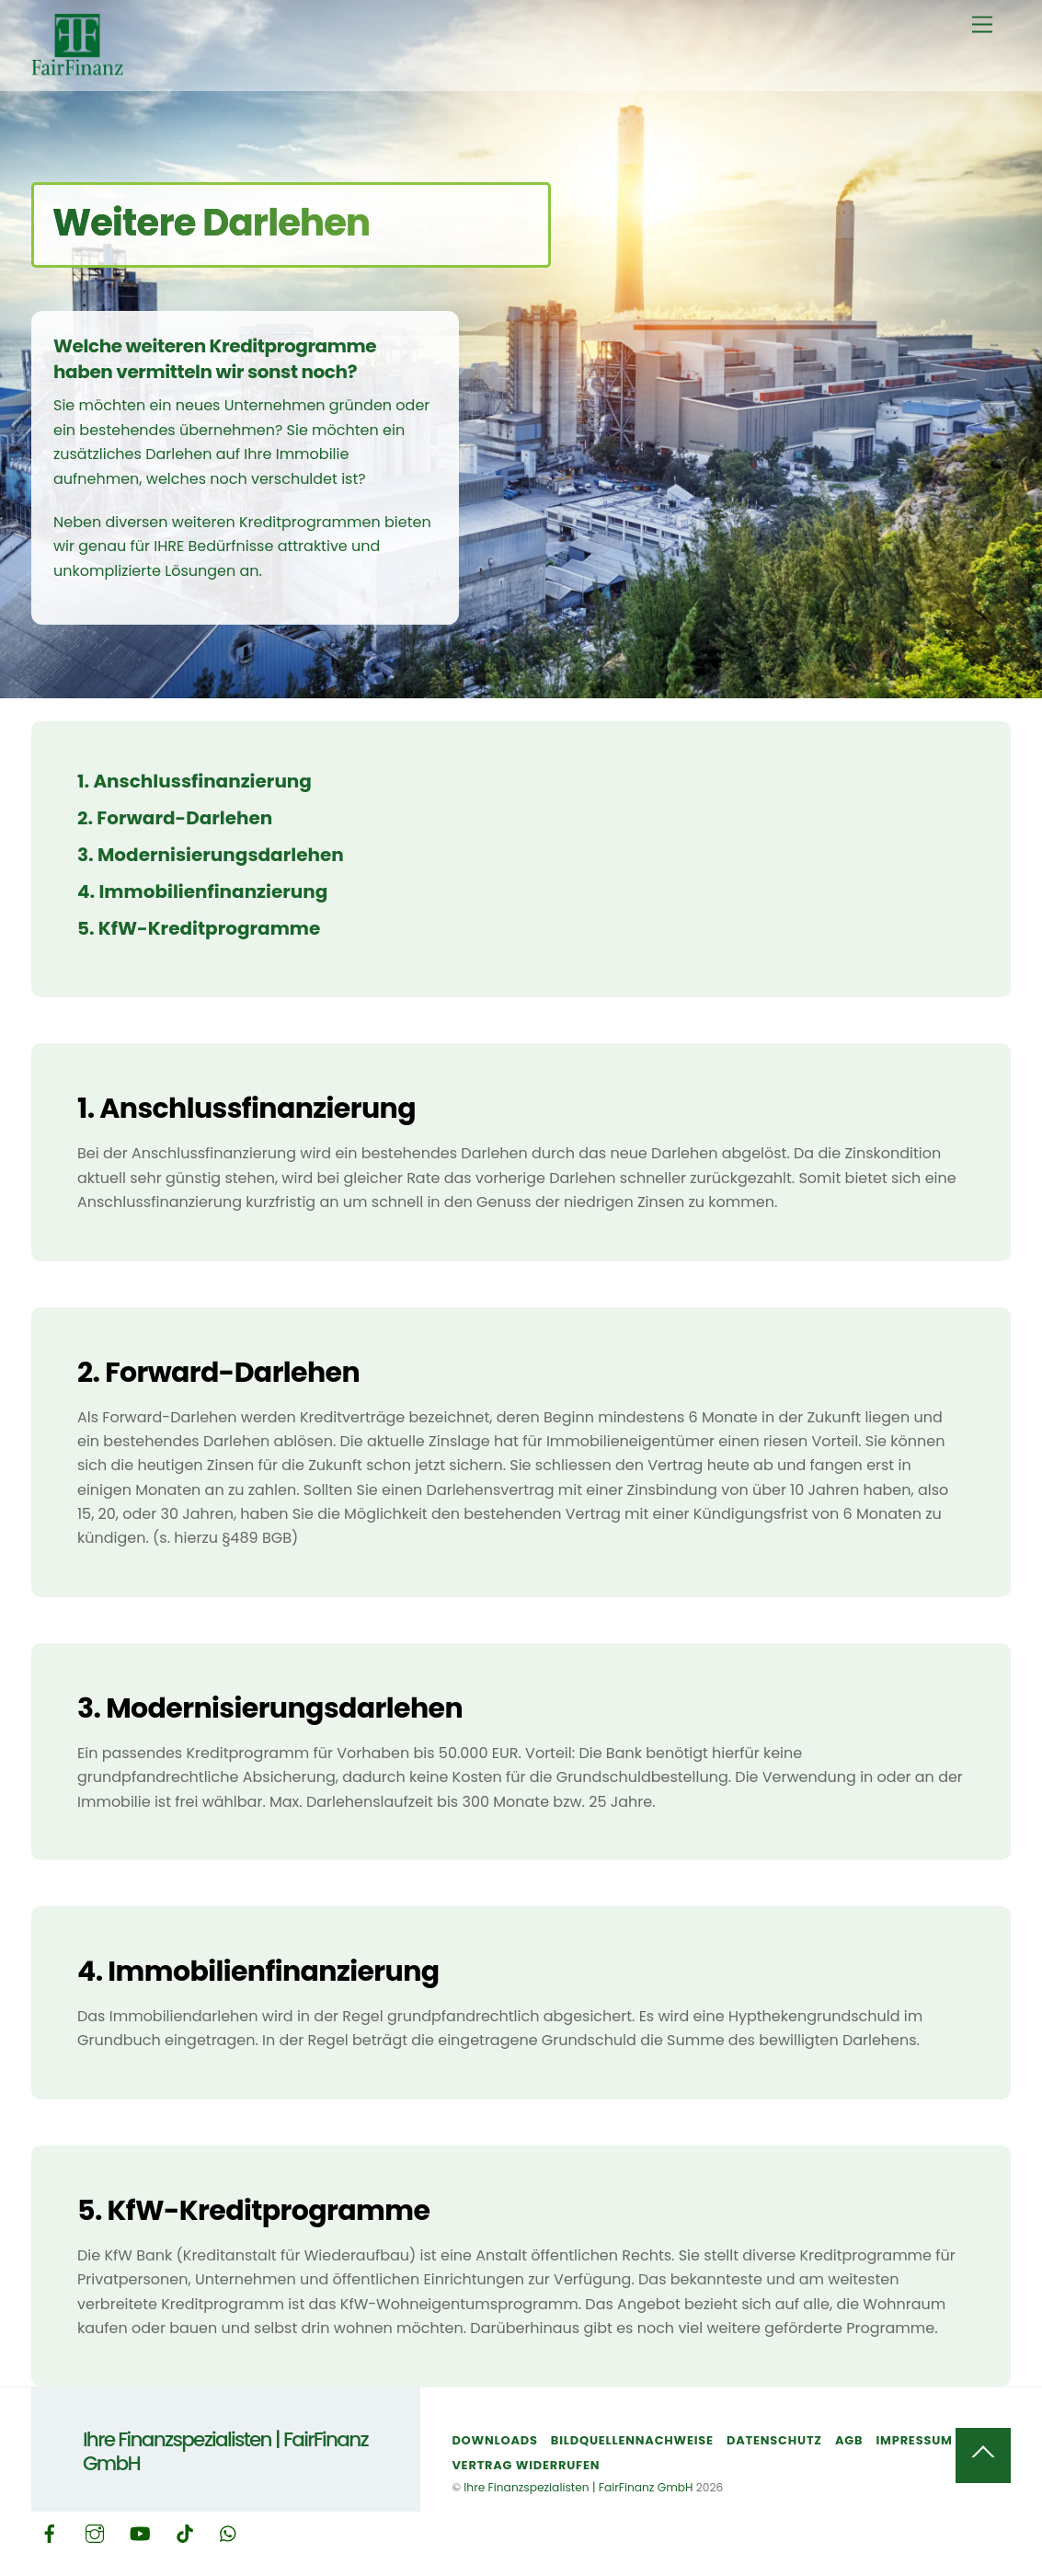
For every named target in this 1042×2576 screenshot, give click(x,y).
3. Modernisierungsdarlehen (210, 855)
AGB (849, 2440)
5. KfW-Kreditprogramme (198, 928)
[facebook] (49, 2532)
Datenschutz (774, 2440)
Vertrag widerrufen (526, 2465)
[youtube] (139, 2532)
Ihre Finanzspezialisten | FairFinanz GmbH (578, 2487)
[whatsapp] (229, 2532)
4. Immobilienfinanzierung (202, 891)
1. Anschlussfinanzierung (194, 781)
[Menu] (982, 25)
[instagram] (94, 2532)
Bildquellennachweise (632, 2440)
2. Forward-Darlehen (174, 818)
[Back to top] (983, 2455)
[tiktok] (184, 2532)
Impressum (914, 2440)
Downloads (494, 2440)
